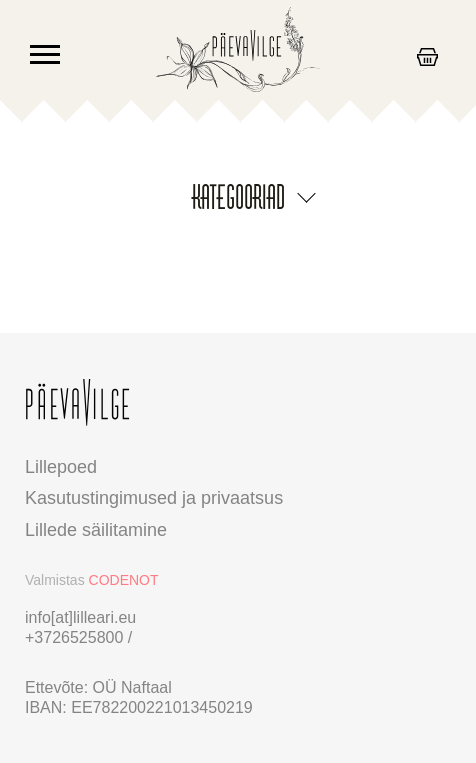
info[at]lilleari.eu (80, 617)
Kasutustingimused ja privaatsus (154, 498)
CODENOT (124, 580)
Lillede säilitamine (96, 530)
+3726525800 (76, 637)
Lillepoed (61, 467)
